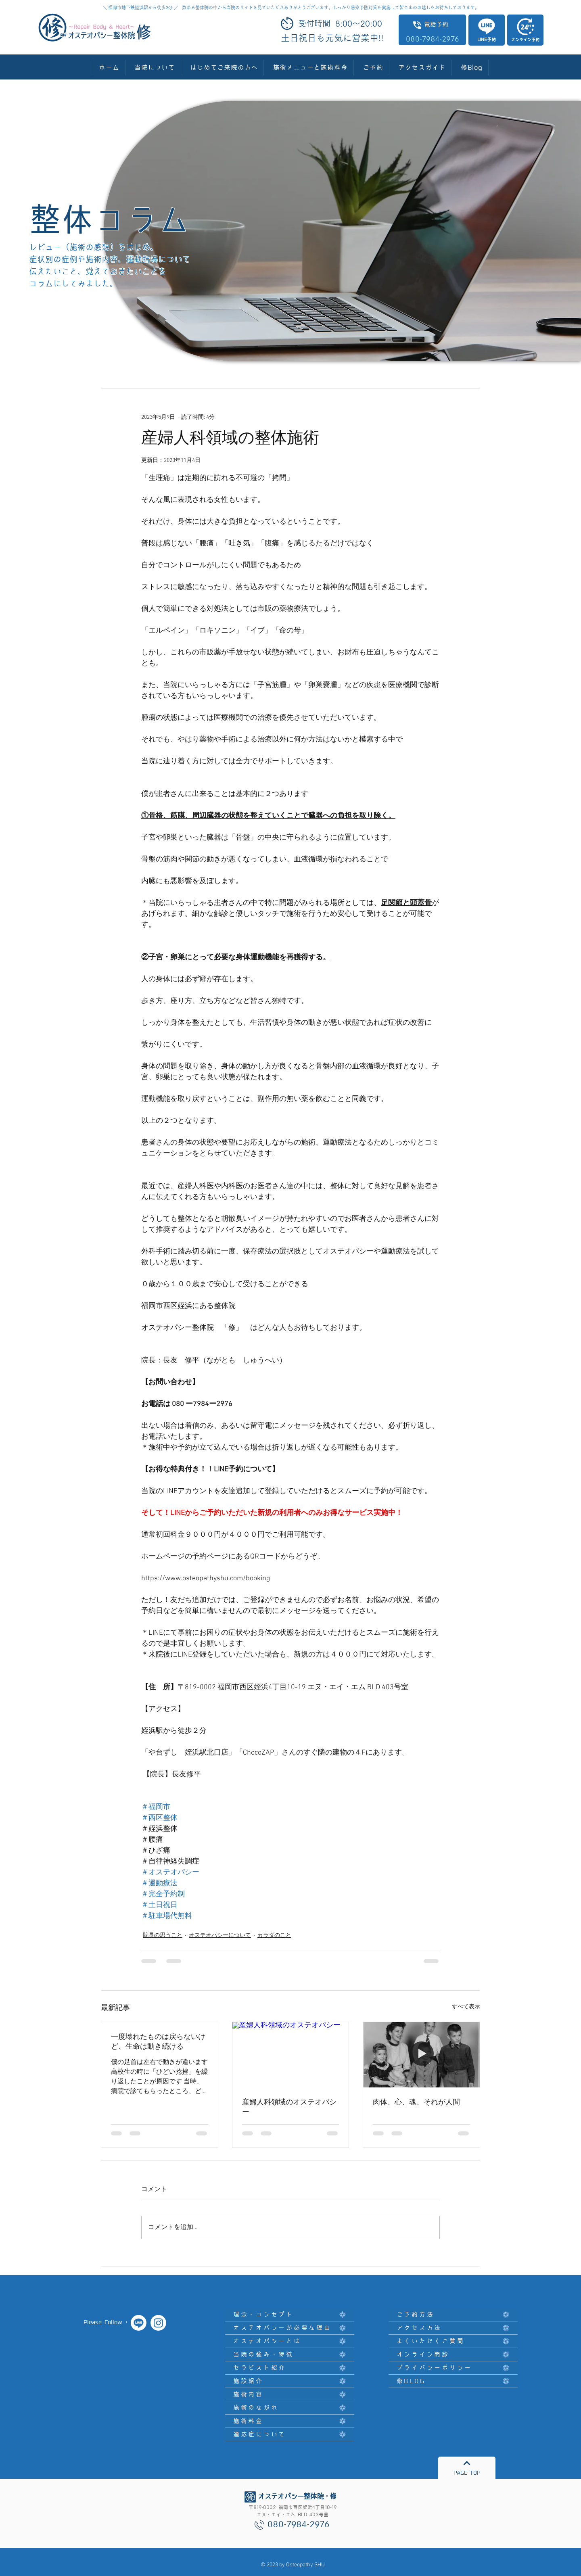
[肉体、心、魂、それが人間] (421, 2054)
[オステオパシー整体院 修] (158, 2323)
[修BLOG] (453, 2381)
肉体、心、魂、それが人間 (416, 2102)
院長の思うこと (162, 1935)
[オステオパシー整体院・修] (138, 2323)
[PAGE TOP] (466, 2468)
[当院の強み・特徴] (289, 2354)
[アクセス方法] (453, 2328)
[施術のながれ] (289, 2408)
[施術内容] (289, 2394)
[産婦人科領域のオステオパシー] (290, 2054)
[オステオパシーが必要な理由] (289, 2328)
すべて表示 (466, 2007)
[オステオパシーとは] (289, 2341)
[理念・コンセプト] (289, 2314)
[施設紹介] (289, 2381)
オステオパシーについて (220, 1935)
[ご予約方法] (453, 2314)
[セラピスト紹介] (289, 2368)
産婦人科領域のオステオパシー (289, 2107)
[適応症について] (289, 2434)
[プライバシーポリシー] (453, 2368)
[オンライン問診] (453, 2354)
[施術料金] (289, 2421)
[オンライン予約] (525, 30)
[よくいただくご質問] (453, 2341)
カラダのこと (274, 1935)
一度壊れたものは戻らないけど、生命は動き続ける (158, 2042)
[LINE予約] (486, 30)
